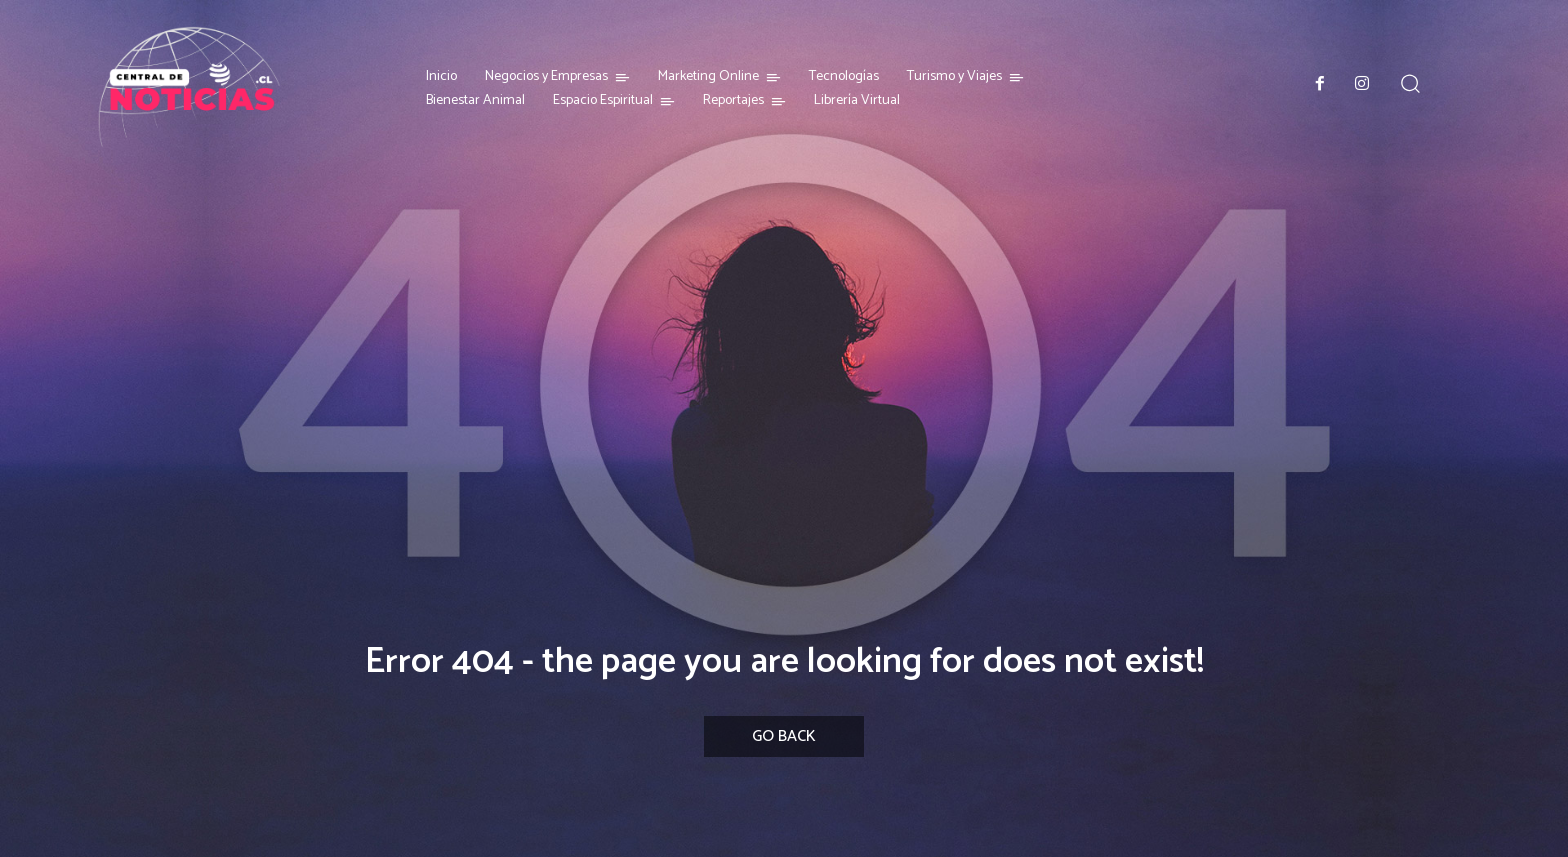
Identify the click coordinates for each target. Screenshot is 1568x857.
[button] (1410, 83)
